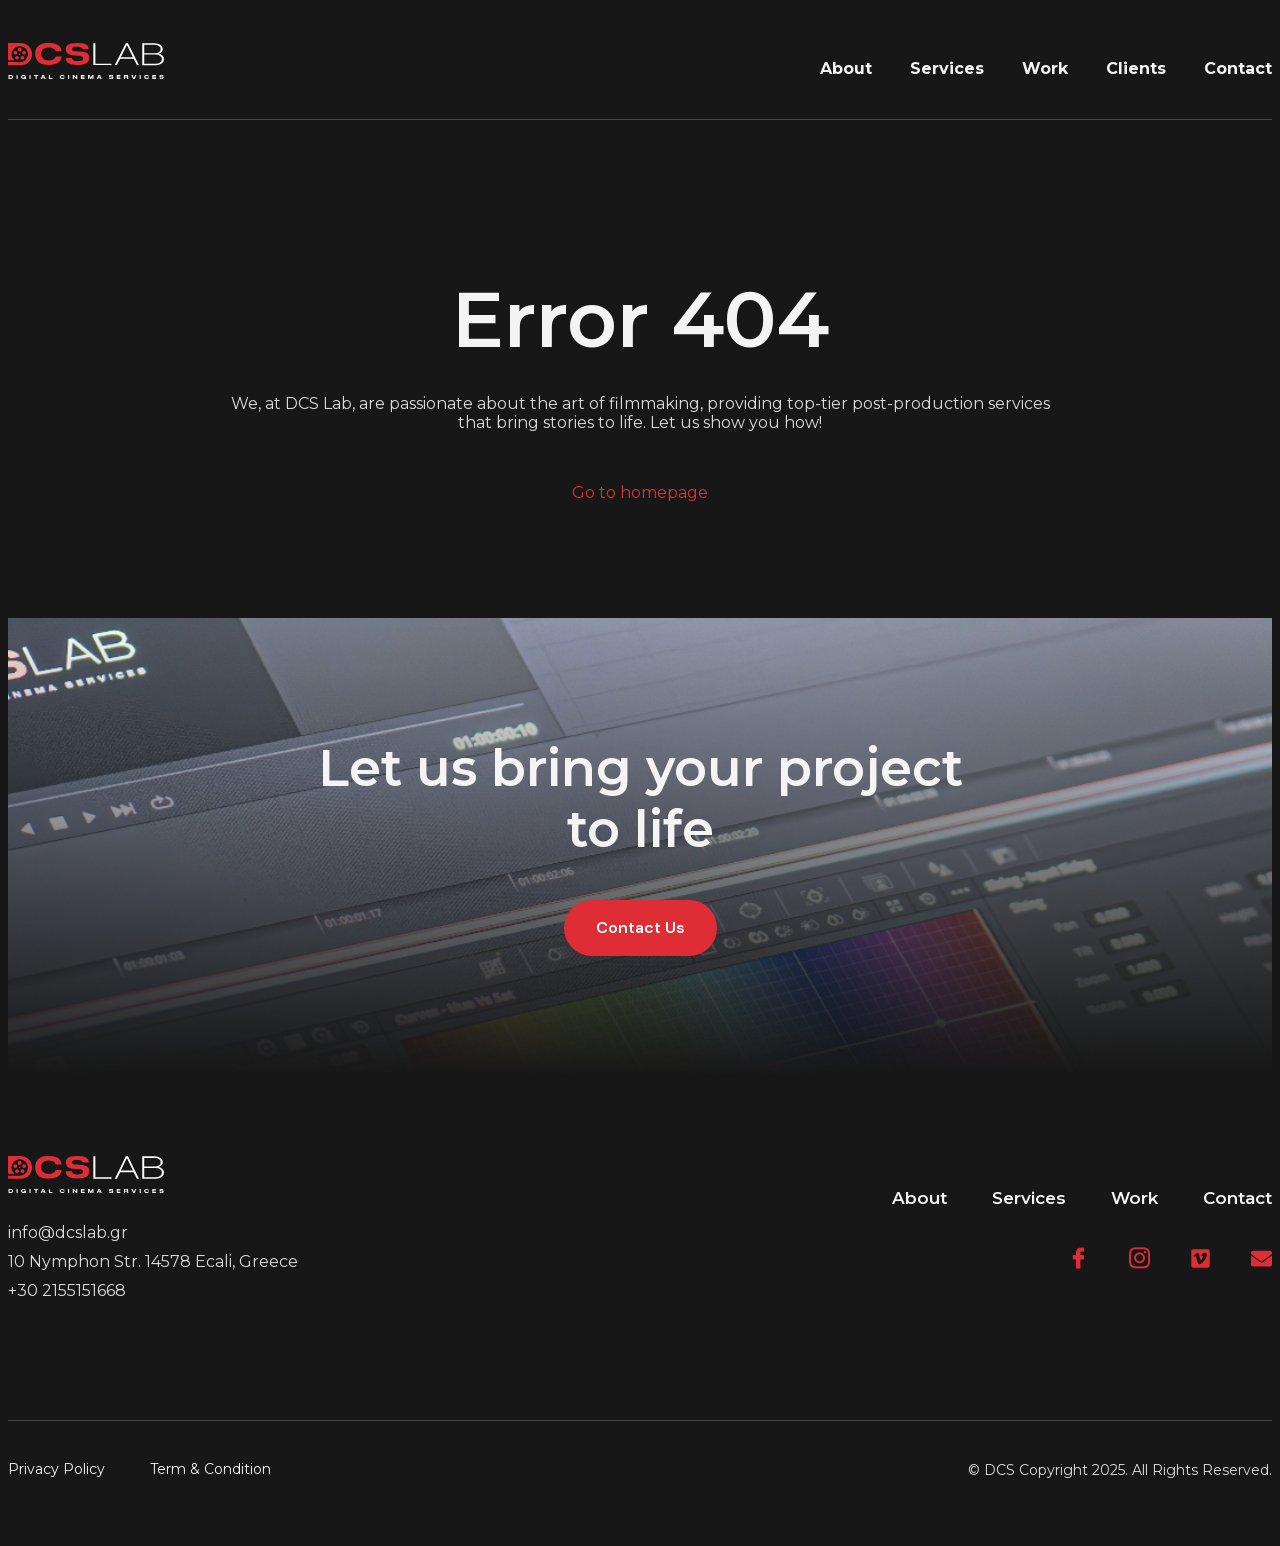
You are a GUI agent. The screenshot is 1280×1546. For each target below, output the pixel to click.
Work (1045, 68)
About (846, 68)
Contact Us (640, 927)
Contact (1238, 68)
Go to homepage (640, 492)
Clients (1136, 68)
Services (947, 68)
